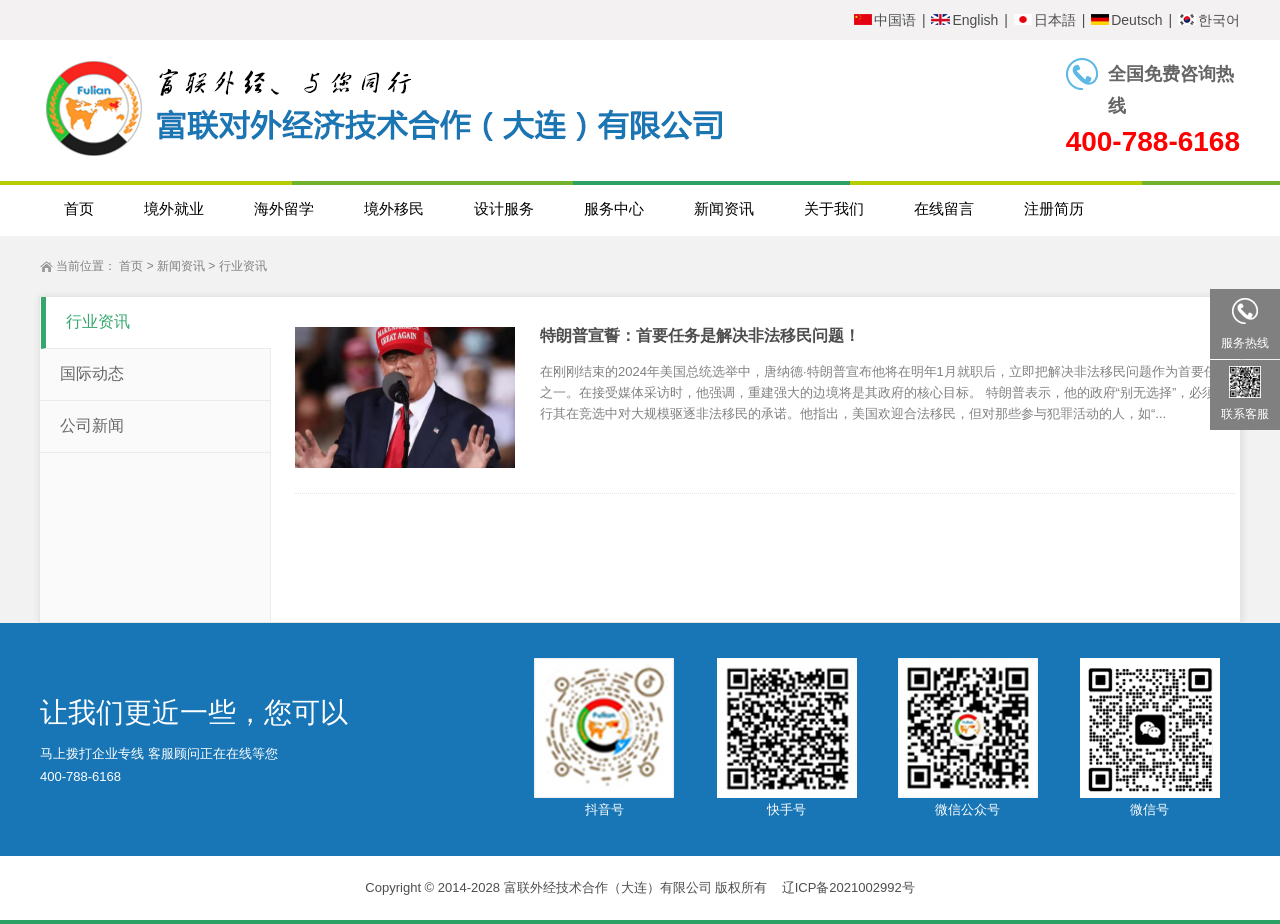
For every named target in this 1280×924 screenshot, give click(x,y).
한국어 (1209, 20)
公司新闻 (92, 425)
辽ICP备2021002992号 (848, 887)
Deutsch (1126, 20)
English (964, 20)
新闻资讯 (181, 266)
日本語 (1045, 20)
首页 (131, 266)
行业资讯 (243, 266)
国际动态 (92, 373)
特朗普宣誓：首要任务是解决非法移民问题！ (700, 335)
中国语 (885, 20)
